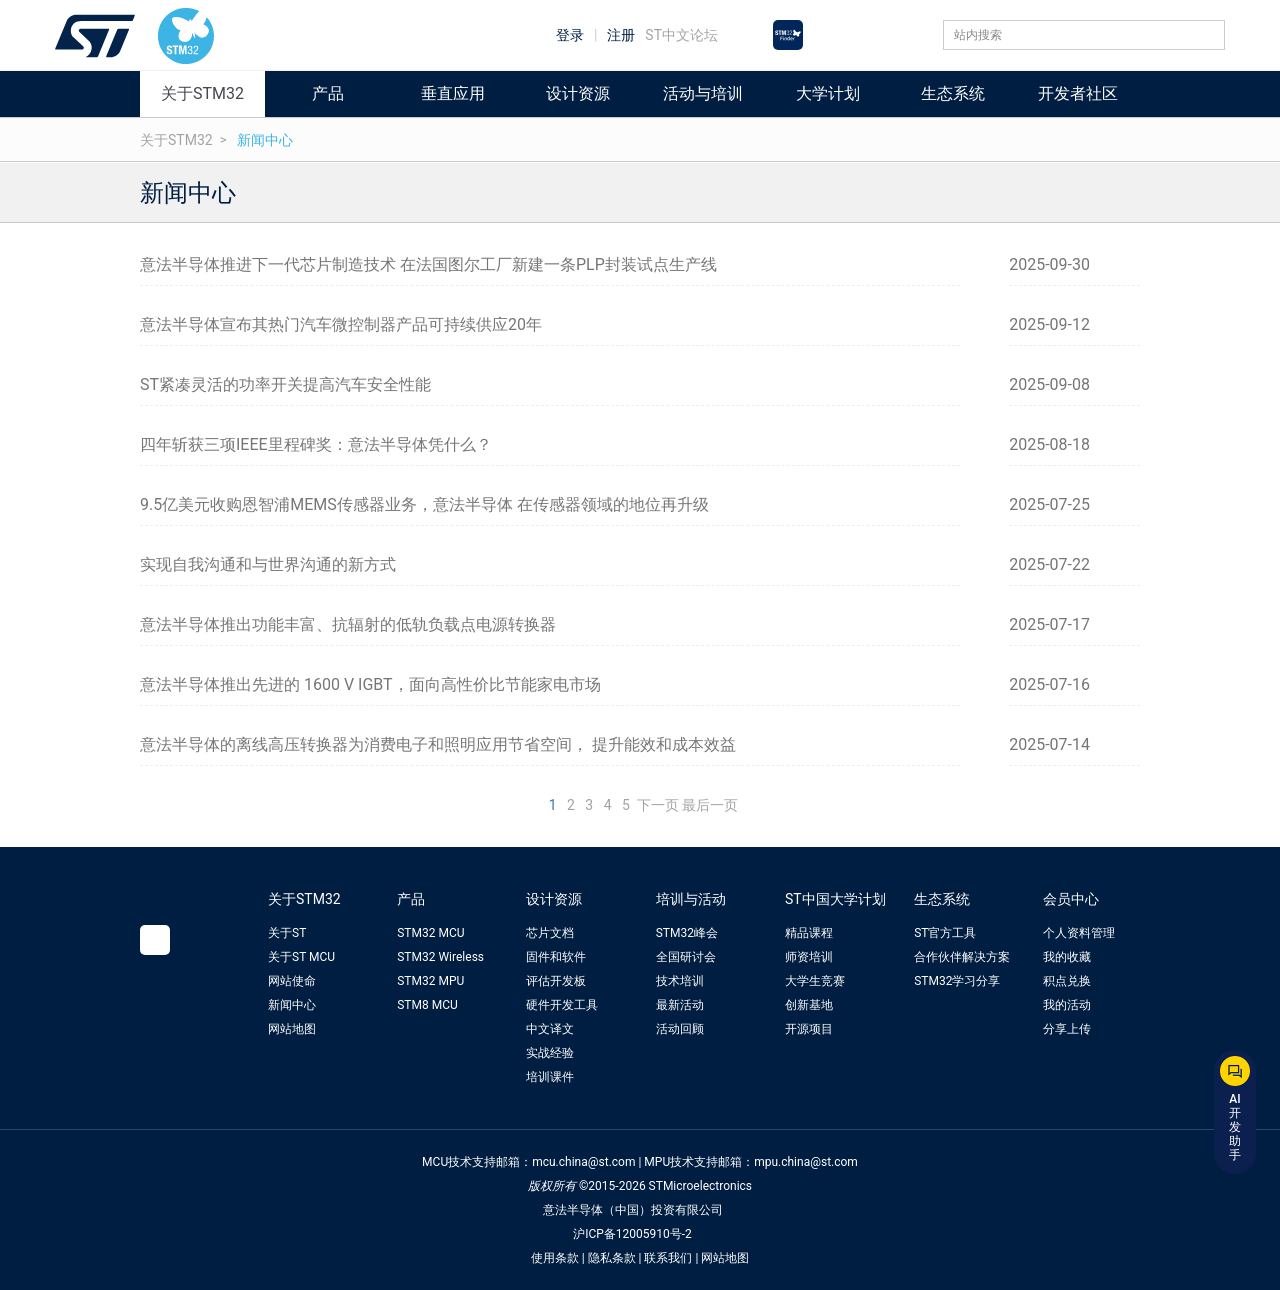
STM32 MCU (430, 933)
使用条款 (555, 1258)
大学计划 (828, 93)
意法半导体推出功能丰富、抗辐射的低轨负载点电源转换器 (348, 624)
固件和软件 (556, 957)
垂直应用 (453, 93)
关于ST (287, 933)
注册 (621, 35)
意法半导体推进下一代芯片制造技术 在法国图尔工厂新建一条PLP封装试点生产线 (428, 264)
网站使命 (292, 981)
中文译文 (550, 1029)
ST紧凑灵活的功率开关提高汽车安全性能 (285, 384)
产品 (328, 93)
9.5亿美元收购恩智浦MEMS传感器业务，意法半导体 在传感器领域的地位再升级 (424, 504)
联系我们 (668, 1258)
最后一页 (710, 805)
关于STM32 (202, 93)
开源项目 (809, 1029)
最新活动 (680, 1005)
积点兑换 (1067, 981)
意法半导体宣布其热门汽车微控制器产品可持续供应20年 (341, 324)
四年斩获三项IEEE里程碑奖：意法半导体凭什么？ (316, 444)
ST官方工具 (945, 933)
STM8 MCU (427, 1005)
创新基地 (809, 1005)
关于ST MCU (301, 957)
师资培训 (809, 957)
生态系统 (953, 93)
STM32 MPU (430, 981)
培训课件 (550, 1077)
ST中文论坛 (681, 35)
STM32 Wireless (440, 957)
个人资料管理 (1079, 933)
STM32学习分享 (957, 981)
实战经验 (550, 1053)
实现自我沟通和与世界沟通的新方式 (268, 564)
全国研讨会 (686, 957)
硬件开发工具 (562, 1005)
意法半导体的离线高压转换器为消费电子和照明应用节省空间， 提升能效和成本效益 (438, 744)
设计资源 (578, 93)
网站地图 (292, 1029)
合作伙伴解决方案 (962, 957)
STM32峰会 (687, 933)
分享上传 (1067, 1029)
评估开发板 (556, 981)
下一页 (658, 805)
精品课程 (809, 933)
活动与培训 (703, 93)
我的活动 (1067, 1005)
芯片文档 (550, 933)
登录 (570, 35)
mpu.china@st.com (806, 1162)
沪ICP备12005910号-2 (632, 1234)
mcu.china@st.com (583, 1162)
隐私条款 (612, 1258)
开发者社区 (1078, 93)
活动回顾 (680, 1029)
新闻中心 (265, 140)
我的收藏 (1067, 957)
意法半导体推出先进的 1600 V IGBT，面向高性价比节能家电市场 (370, 684)
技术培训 (680, 981)
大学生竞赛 (815, 981)
